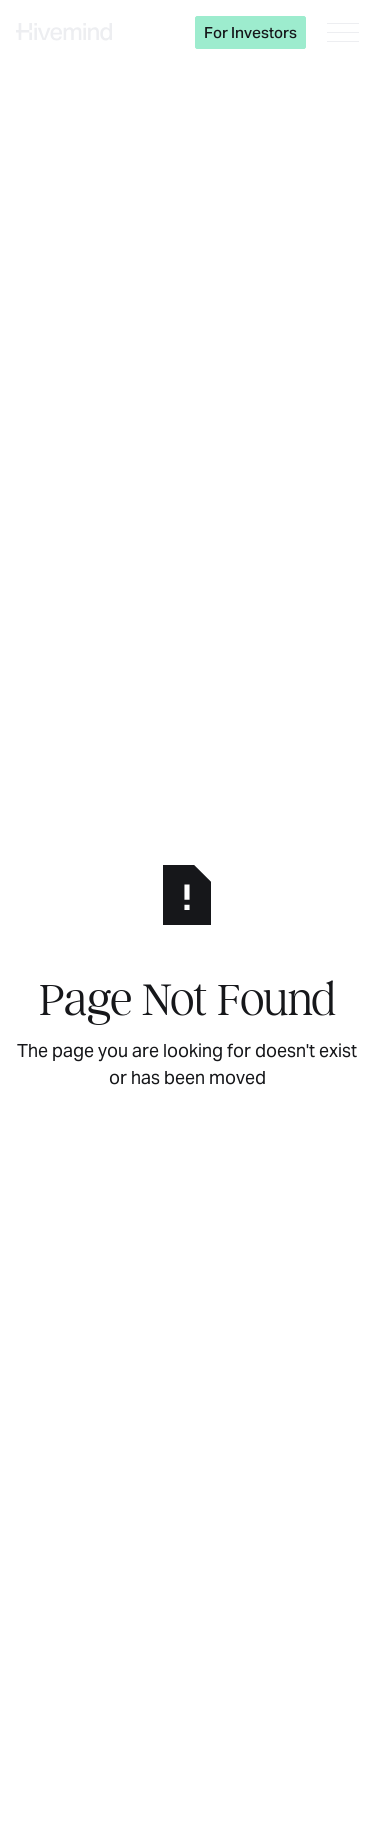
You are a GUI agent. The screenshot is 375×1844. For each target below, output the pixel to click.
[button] (343, 32)
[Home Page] (64, 31)
